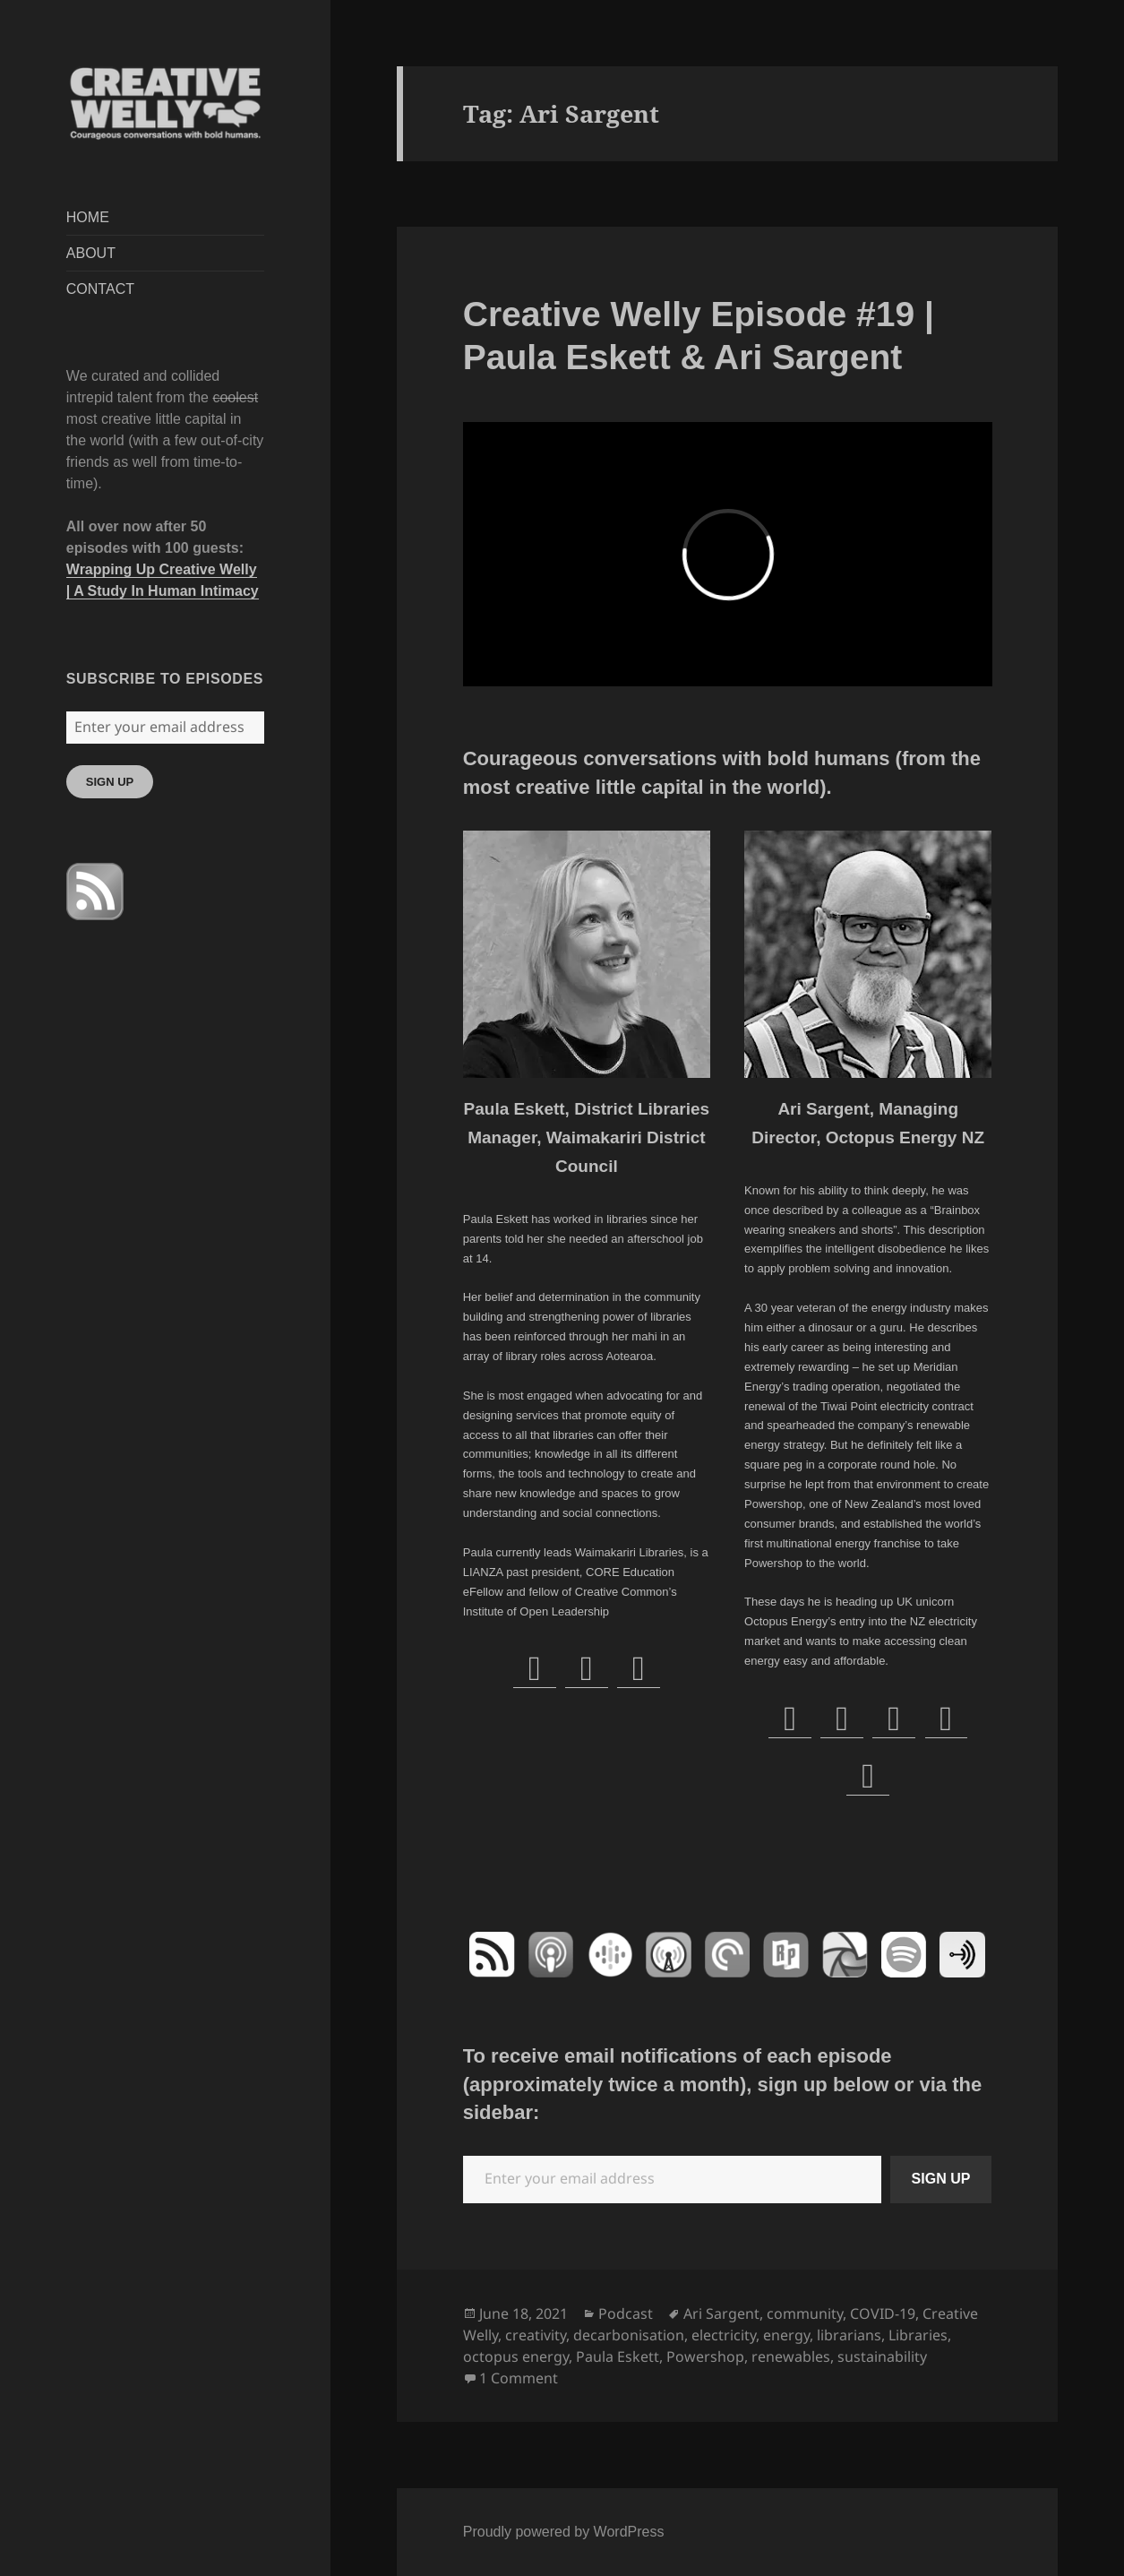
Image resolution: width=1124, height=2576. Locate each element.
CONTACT (100, 289)
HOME (87, 217)
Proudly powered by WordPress (564, 2531)
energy (786, 2335)
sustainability (882, 2356)
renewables (790, 2356)
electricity (723, 2335)
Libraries (918, 2335)
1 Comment (518, 2378)
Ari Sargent (721, 2313)
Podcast (625, 2313)
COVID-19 (882, 2313)
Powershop (705, 2356)
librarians (849, 2335)
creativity (535, 2335)
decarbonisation (628, 2335)
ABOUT (91, 253)
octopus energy (516, 2356)
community (805, 2313)
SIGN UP (109, 781)
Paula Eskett (617, 2356)
